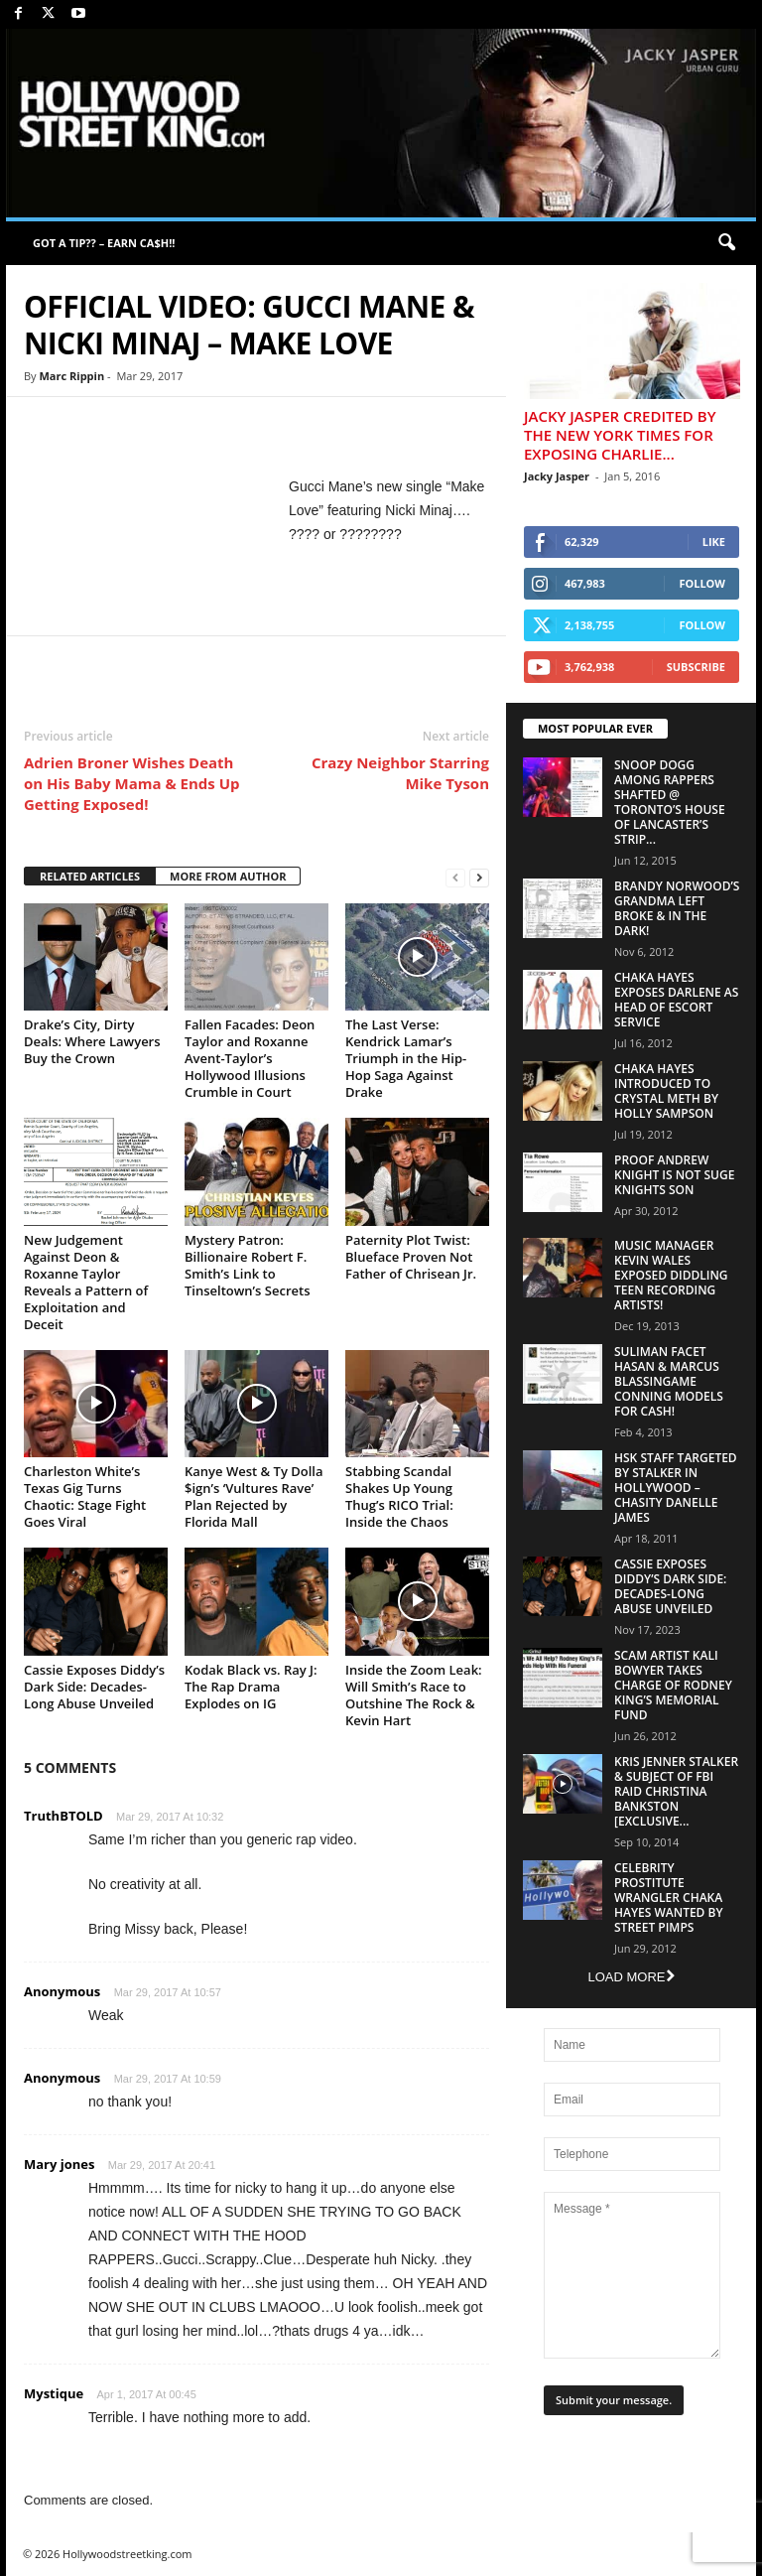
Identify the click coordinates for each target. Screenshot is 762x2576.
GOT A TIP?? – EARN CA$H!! (104, 242)
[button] (726, 243)
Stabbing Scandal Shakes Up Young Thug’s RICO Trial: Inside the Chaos (399, 1496)
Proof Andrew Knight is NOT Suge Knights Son (674, 1175)
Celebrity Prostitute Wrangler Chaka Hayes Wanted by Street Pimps (668, 1897)
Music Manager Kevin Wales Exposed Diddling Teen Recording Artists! (671, 1275)
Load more (630, 1976)
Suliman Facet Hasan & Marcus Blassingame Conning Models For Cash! (668, 1381)
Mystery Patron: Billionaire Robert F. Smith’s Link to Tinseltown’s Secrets (248, 1265)
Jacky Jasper (556, 476)
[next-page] (479, 877)
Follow (702, 583)
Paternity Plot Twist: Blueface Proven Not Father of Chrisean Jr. (410, 1257)
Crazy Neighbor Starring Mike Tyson (400, 772)
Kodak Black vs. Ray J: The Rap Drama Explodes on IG (251, 1686)
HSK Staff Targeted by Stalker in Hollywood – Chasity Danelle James (675, 1487)
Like (713, 541)
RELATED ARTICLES (90, 876)
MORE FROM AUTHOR (228, 876)
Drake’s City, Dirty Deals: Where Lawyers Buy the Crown (92, 1041)
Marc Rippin (71, 375)
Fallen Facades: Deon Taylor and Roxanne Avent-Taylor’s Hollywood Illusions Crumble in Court (250, 1058)
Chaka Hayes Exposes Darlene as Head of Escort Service (676, 999)
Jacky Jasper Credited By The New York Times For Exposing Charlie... (620, 435)
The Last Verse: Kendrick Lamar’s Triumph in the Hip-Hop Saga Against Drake (405, 1058)
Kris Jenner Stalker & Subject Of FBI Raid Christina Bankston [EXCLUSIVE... (676, 1791)
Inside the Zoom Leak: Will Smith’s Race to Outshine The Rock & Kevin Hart (413, 1695)
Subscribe (696, 666)
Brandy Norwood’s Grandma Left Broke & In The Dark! (676, 908)
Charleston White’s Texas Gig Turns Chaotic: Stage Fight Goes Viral (85, 1496)
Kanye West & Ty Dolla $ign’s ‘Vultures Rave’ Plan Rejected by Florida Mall (253, 1496)
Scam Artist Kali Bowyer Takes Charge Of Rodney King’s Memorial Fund (673, 1685)
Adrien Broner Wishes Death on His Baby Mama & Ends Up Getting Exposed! (131, 783)
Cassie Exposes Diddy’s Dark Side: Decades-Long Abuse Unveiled (94, 1686)
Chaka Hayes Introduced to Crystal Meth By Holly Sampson (666, 1091)
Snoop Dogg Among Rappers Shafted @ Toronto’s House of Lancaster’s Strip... (669, 802)
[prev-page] (455, 877)
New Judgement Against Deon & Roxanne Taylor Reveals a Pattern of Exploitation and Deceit (86, 1282)
